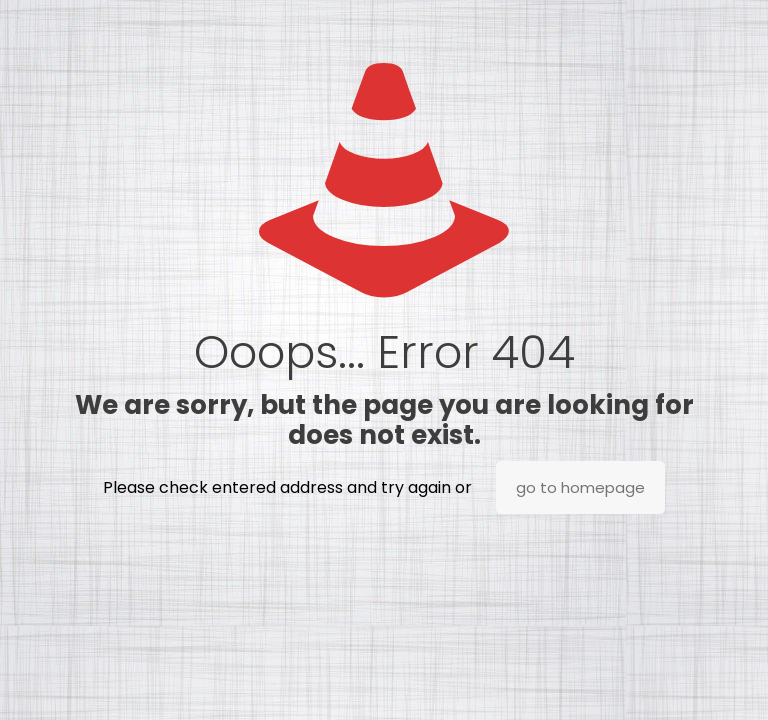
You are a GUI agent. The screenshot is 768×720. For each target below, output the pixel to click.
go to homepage (580, 487)
